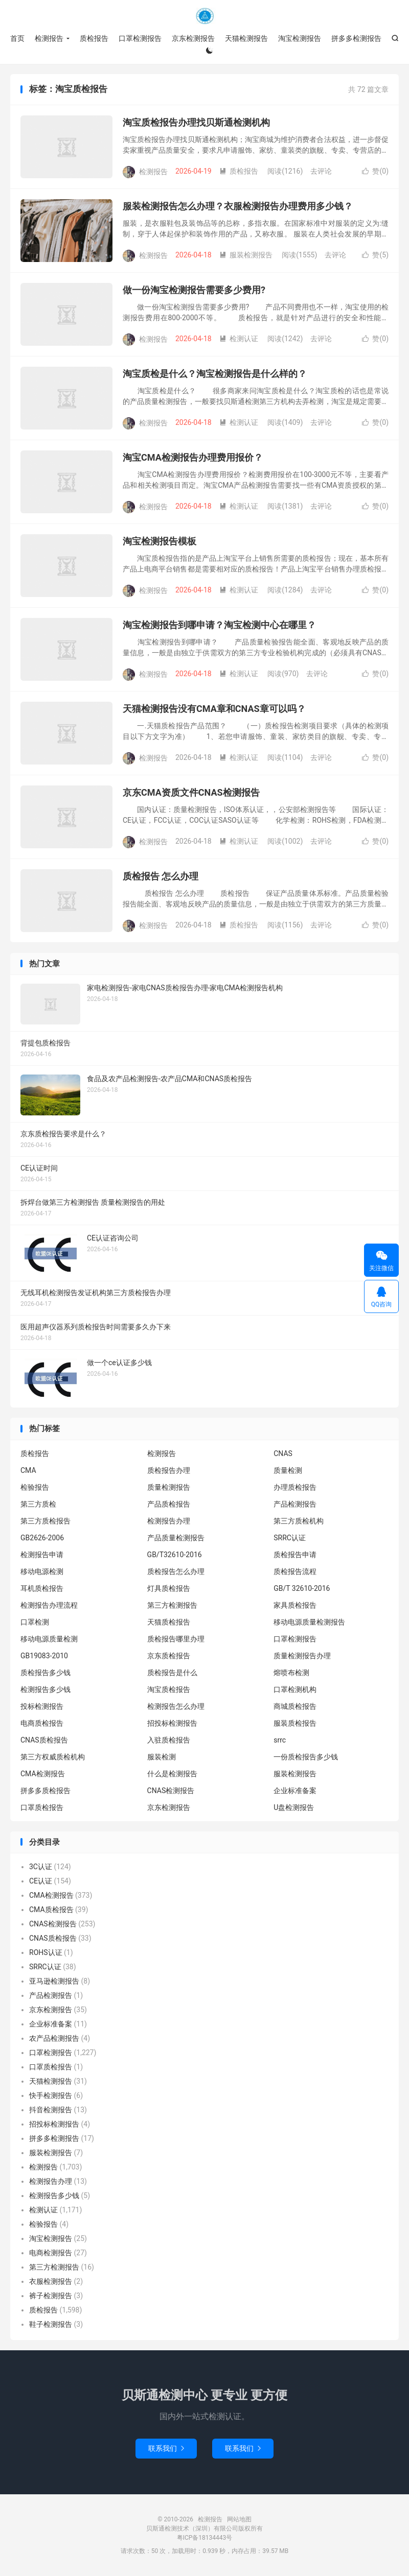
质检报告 (94, 38)
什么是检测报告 (172, 1774)
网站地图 (239, 2519)
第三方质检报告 (45, 1521)
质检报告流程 (295, 1571)
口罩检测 (34, 1622)
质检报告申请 (295, 1555)
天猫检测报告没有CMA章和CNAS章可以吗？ (214, 708)
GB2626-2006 (42, 1538)
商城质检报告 (295, 1706)
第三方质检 (38, 1504)
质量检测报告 (168, 1487)
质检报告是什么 (172, 1672)
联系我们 (166, 2448)
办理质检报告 (295, 1487)
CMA (28, 1470)
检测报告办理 (168, 1521)
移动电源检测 (41, 1571)
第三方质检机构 (299, 1521)
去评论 (321, 171)
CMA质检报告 (51, 1909)
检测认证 (238, 339)
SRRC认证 (290, 1538)
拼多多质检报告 (45, 1790)
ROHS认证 (45, 1952)
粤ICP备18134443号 (205, 2537)
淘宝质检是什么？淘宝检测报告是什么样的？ (215, 373)
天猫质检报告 (168, 1622)
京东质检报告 (168, 1656)
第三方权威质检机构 (52, 1757)
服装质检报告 (295, 1723)
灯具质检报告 (168, 1588)
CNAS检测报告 (171, 1790)
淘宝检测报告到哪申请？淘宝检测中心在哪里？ (219, 624)
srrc (280, 1740)
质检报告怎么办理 (175, 1571)
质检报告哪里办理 (175, 1639)
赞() (375, 171)
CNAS (283, 1453)
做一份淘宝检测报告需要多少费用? (194, 289)
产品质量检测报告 (175, 1538)
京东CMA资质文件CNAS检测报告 (191, 792)
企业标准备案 (295, 1790)
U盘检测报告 (294, 1807)
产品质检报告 (168, 1504)
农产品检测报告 (54, 2038)
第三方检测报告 (172, 1605)
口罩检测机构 (295, 1689)
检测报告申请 (41, 1555)
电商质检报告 (41, 1723)
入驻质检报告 (168, 1740)
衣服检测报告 (50, 2281)
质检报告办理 (168, 1470)
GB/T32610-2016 (174, 1555)
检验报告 (34, 1487)
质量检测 (288, 1470)
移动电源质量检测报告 (309, 1622)
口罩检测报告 (140, 38)
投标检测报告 (41, 1706)
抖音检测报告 (50, 2110)
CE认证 (40, 1881)
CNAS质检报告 (44, 1740)
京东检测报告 (193, 38)
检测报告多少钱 (45, 1689)
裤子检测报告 (50, 2296)
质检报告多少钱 (45, 1672)
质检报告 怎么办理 (160, 876)
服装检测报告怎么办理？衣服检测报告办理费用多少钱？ (238, 206)
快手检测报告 (50, 2095)
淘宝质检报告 (168, 1689)
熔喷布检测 (291, 1672)
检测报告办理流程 (49, 1605)
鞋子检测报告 (50, 2324)
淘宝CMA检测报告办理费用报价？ (193, 457)
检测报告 (204, 16)
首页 (17, 38)
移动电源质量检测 (49, 1639)
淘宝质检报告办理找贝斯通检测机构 (196, 122)
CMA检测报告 (42, 1774)
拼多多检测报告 (356, 38)
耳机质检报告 (41, 1588)
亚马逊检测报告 (54, 1981)
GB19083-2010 (44, 1656)
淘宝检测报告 (299, 38)
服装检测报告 (245, 255)
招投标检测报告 (172, 1723)
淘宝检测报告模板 (159, 541)
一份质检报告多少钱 (306, 1757)
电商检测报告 (50, 2253)
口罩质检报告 (41, 1807)
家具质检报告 (295, 1605)
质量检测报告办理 (302, 1656)
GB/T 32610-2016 (302, 1588)
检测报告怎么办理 (175, 1706)
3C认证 (40, 1867)
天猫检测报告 (246, 38)
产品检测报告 (295, 1504)
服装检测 (161, 1757)
